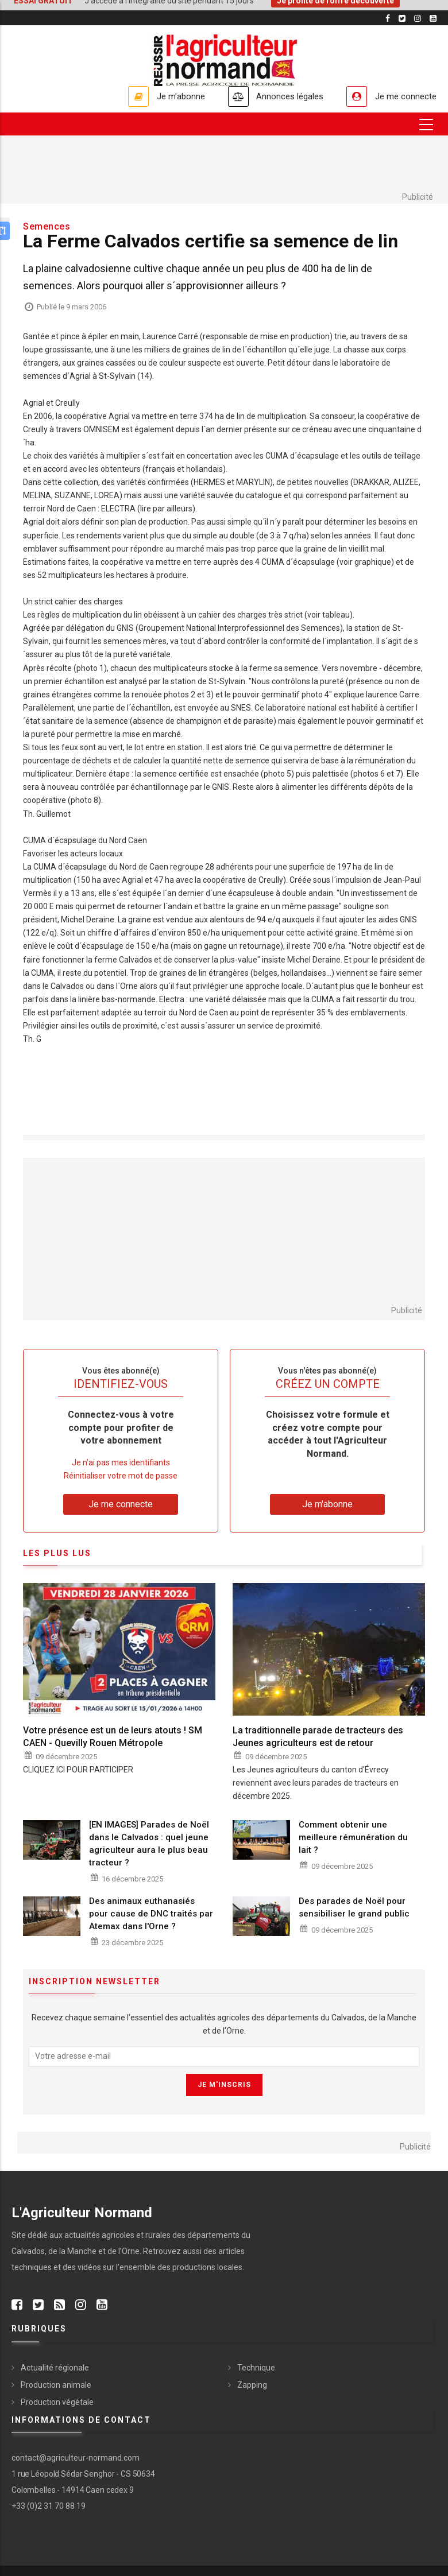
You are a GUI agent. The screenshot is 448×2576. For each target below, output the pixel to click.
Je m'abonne (170, 96)
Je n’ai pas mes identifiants (121, 1462)
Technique (256, 2367)
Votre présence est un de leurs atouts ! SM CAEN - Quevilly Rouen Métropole (112, 1736)
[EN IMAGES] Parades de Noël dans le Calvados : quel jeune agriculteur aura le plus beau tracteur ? (149, 1844)
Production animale (56, 2384)
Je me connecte (404, 96)
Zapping (252, 2384)
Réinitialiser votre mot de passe (120, 1475)
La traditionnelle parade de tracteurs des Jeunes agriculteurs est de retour (318, 1736)
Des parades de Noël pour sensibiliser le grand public (354, 1907)
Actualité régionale (55, 2367)
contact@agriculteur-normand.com (75, 2457)
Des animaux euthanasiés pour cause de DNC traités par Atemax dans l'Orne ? (151, 1914)
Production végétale (57, 2402)
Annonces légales (284, 96)
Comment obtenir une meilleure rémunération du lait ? (353, 1837)
